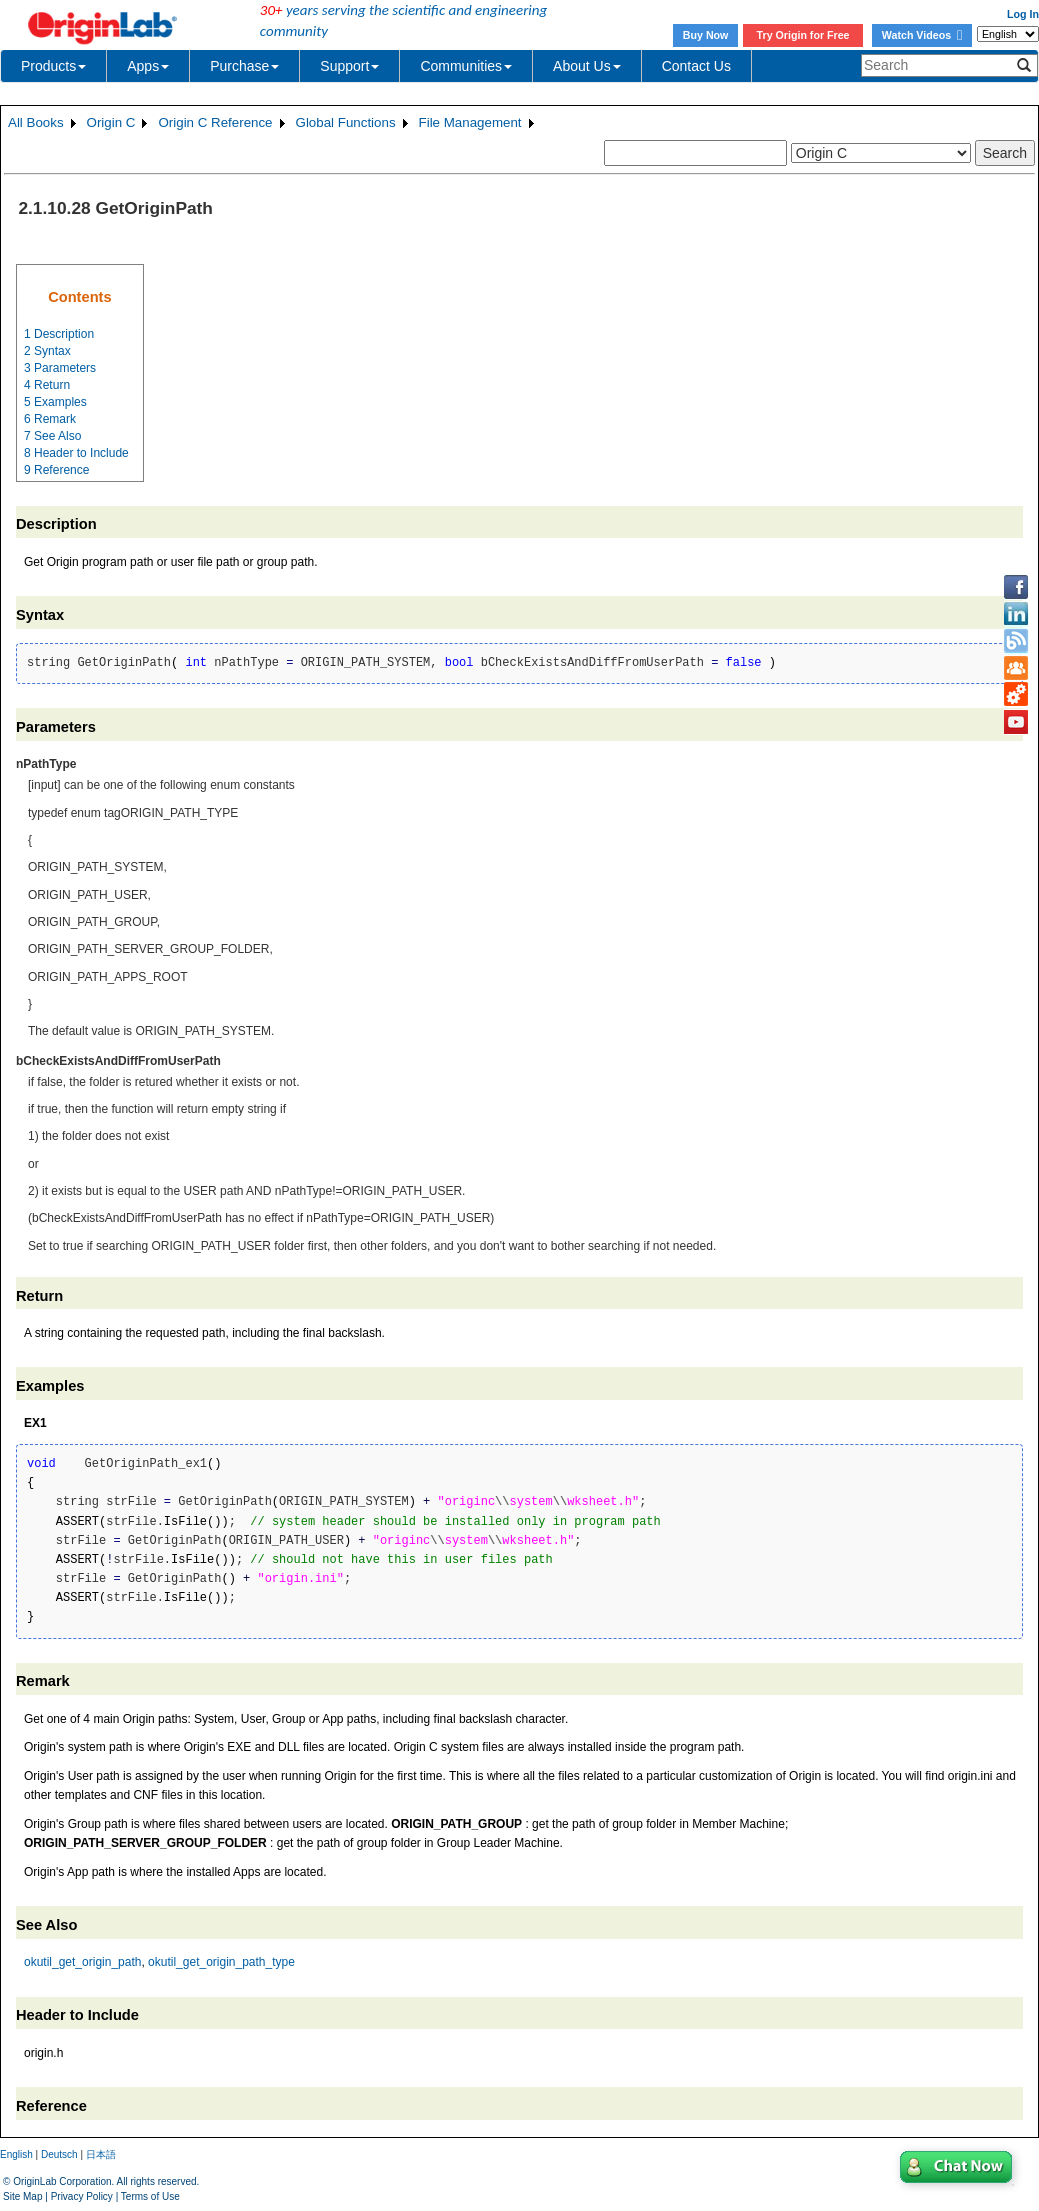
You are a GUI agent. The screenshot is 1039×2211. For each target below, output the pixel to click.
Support (349, 66)
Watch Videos (922, 35)
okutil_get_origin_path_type (221, 1962)
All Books (36, 122)
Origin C (111, 122)
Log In (1023, 14)
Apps (148, 66)
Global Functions (346, 122)
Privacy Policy (82, 2196)
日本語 (101, 2154)
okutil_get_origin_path (82, 1962)
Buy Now (706, 35)
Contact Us (696, 66)
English (16, 2154)
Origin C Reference (215, 122)
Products (53, 66)
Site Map (22, 2196)
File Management (470, 122)
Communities (466, 66)
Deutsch (59, 2154)
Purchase (244, 66)
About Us (587, 66)
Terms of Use (150, 2196)
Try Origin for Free (803, 35)
